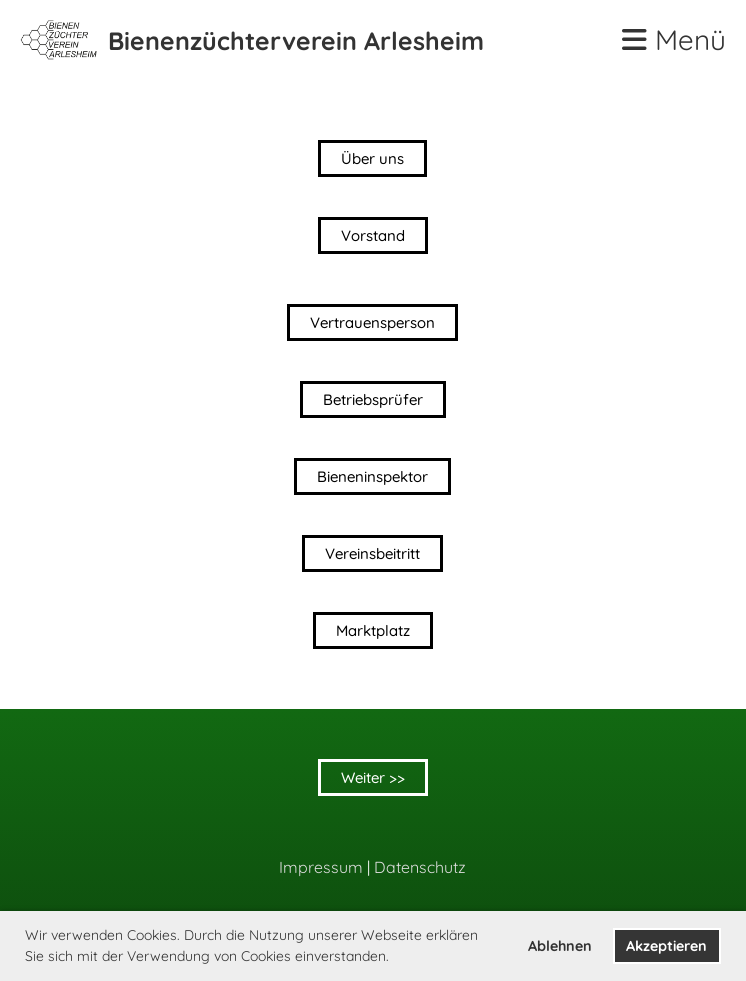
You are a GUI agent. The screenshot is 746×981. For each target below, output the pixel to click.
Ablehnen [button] (560, 946)
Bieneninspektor (372, 476)
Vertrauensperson (372, 322)
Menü (674, 39)
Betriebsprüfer (373, 399)
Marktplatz (373, 630)
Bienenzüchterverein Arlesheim (296, 40)
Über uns (372, 158)
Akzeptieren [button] (666, 946)
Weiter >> (373, 777)
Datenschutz (420, 867)
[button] (396, 958)
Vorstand (373, 235)
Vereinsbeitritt (372, 553)
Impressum (321, 867)
